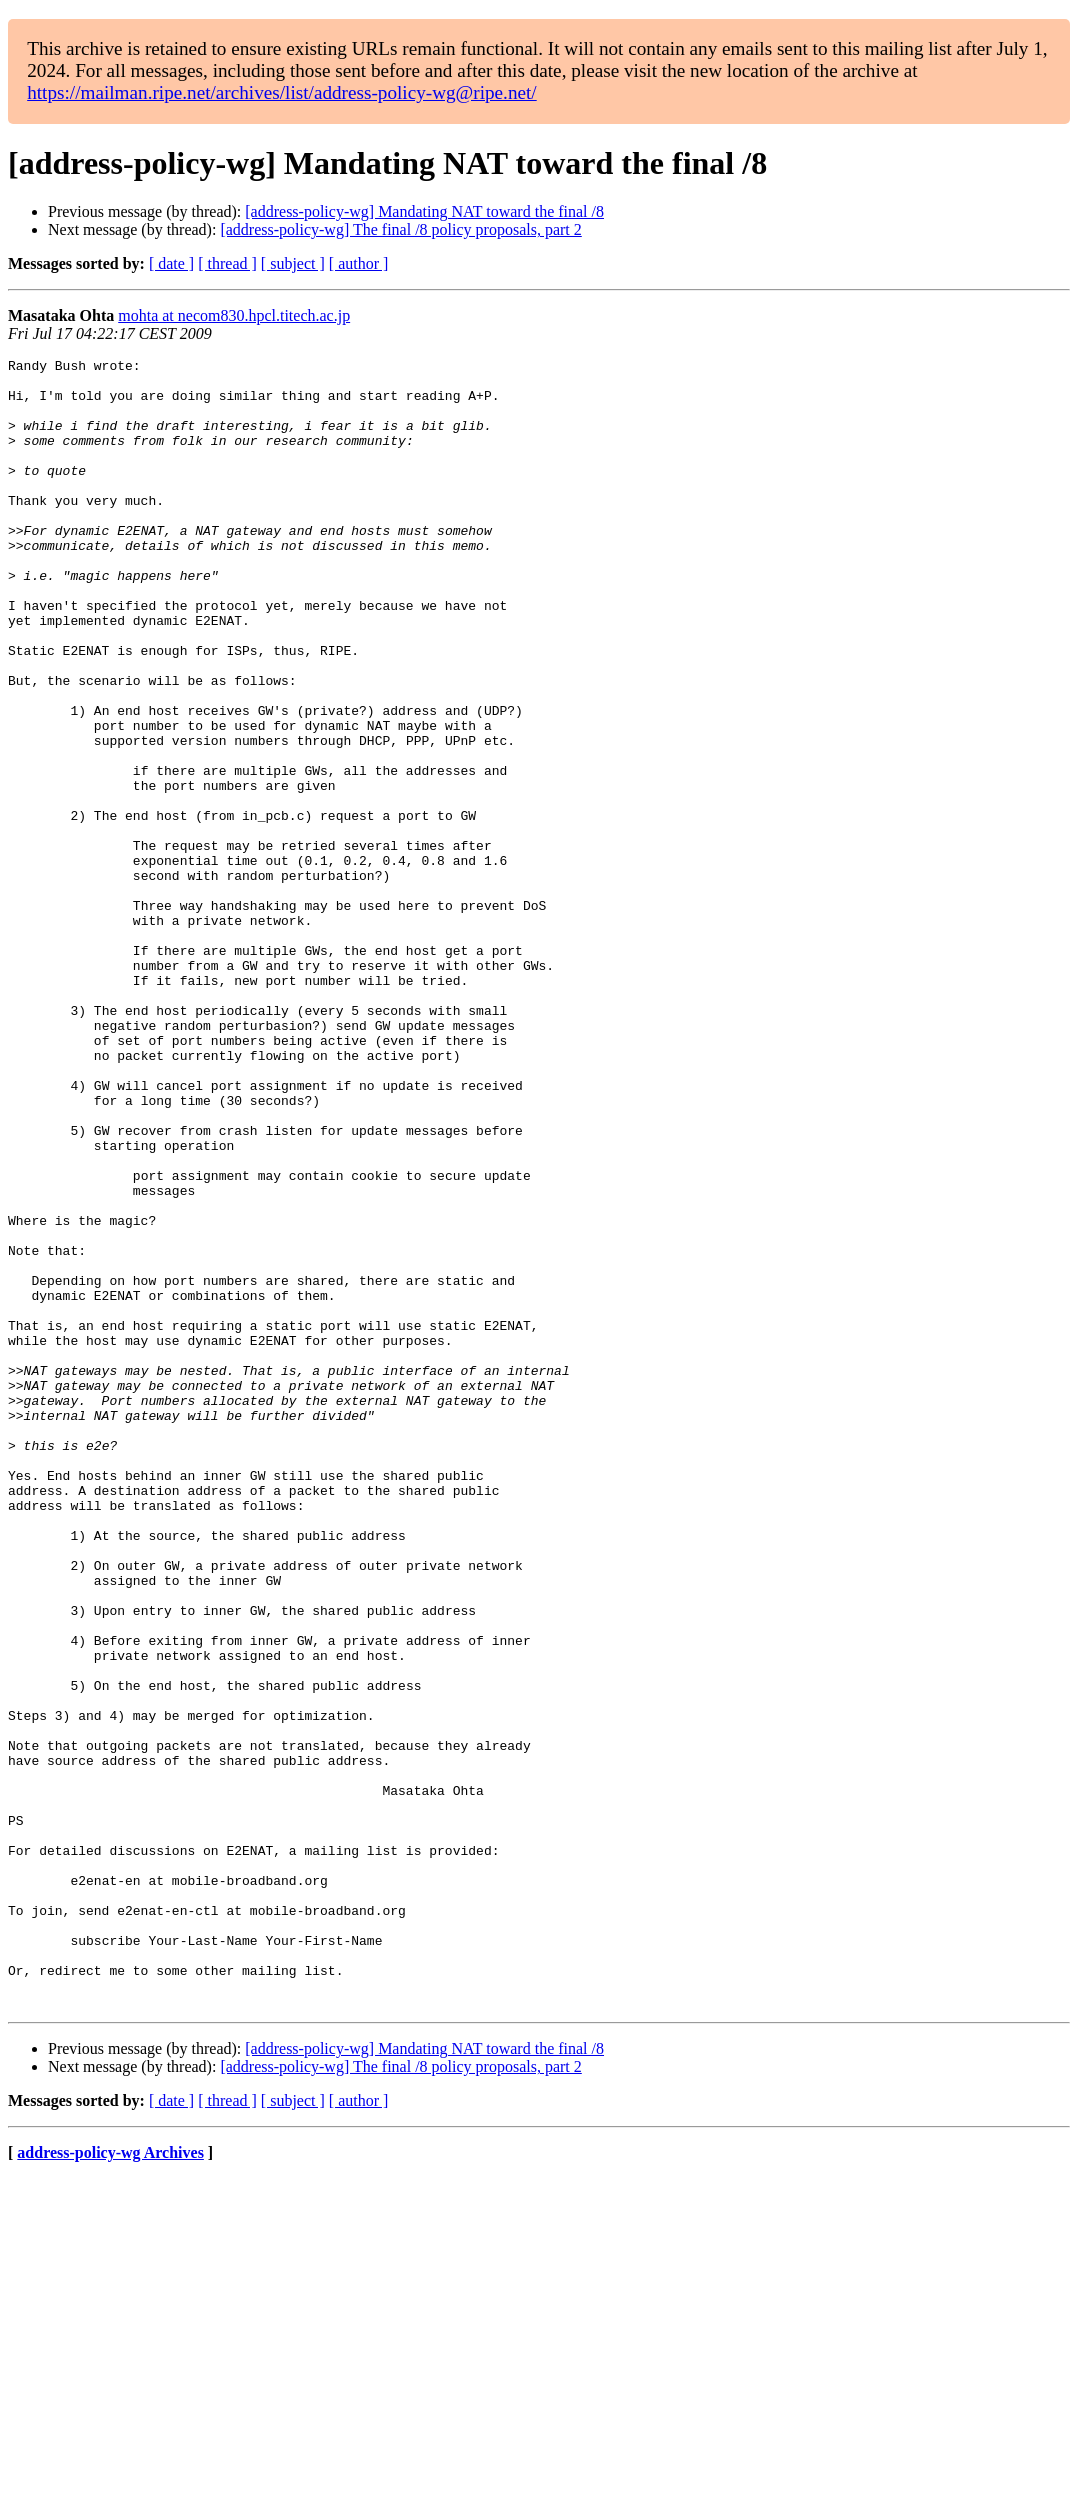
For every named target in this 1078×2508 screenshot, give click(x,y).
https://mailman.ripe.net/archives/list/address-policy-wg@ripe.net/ (282, 92)
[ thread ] (227, 263)
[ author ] (359, 263)
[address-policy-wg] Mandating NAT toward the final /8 (424, 211)
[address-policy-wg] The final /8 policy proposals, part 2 (400, 229)
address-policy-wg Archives (110, 2482)
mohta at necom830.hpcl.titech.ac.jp (234, 315)
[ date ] (171, 263)
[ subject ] (293, 263)
